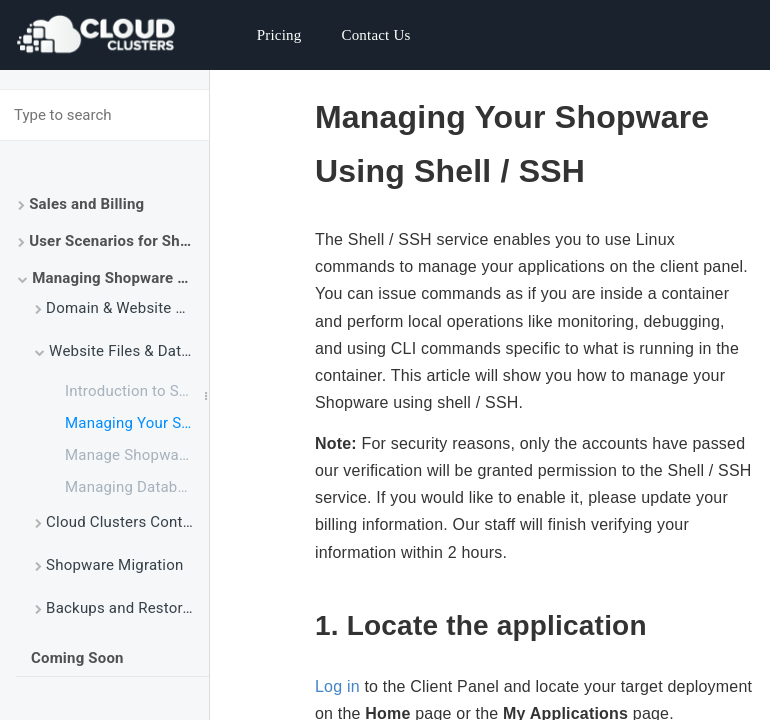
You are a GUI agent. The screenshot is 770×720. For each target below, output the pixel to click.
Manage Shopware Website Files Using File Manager (137, 455)
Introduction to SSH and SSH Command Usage (137, 391)
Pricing (279, 35)
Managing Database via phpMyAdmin (137, 487)
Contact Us (375, 35)
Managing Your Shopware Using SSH (137, 423)
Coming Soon (77, 658)
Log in (337, 686)
